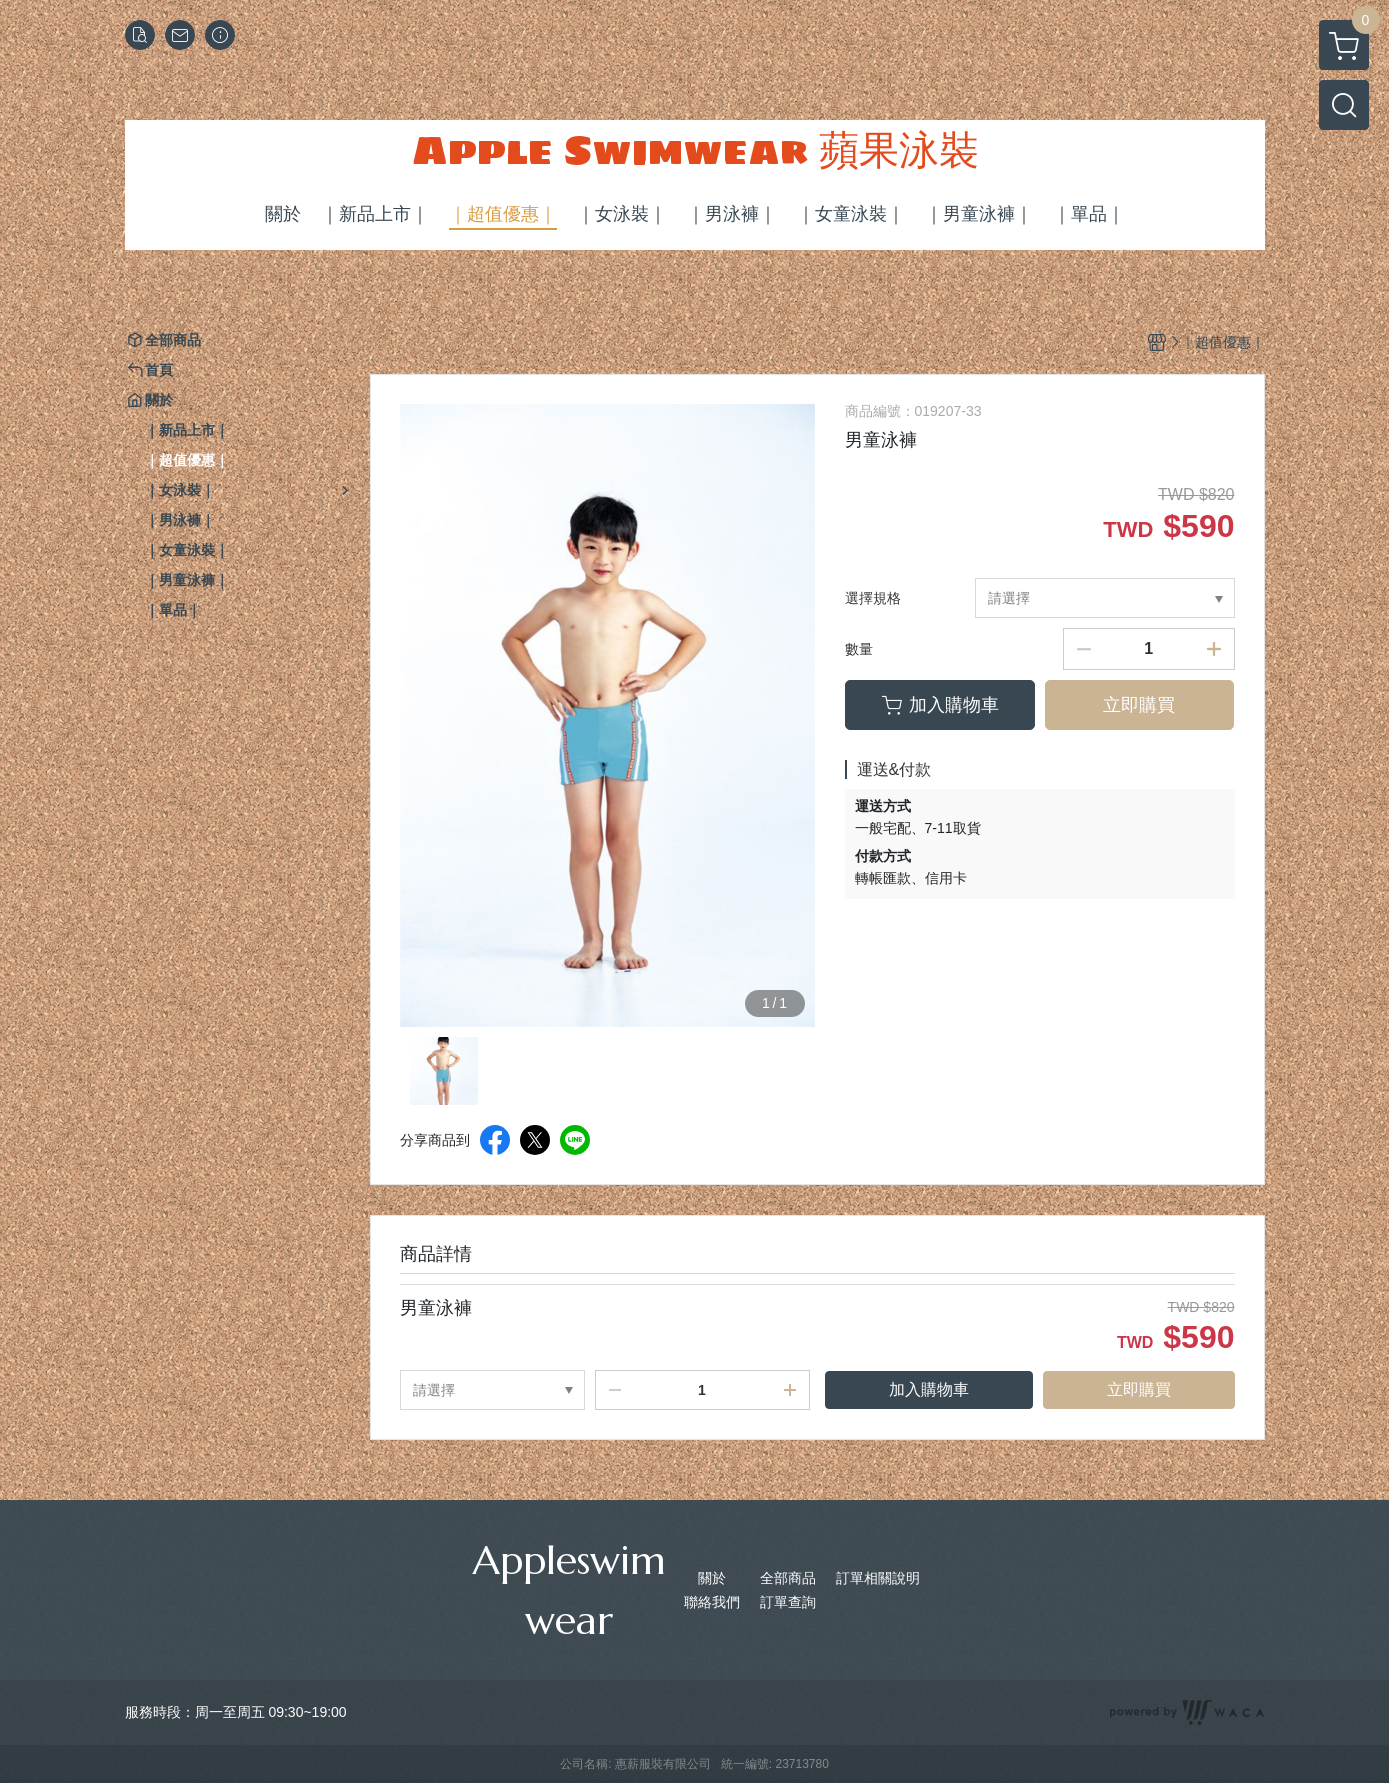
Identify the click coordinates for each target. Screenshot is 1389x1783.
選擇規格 (873, 598)
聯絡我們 (712, 1602)
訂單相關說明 (878, 1578)
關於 (712, 1578)
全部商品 (788, 1578)
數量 (859, 649)
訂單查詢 (788, 1602)
